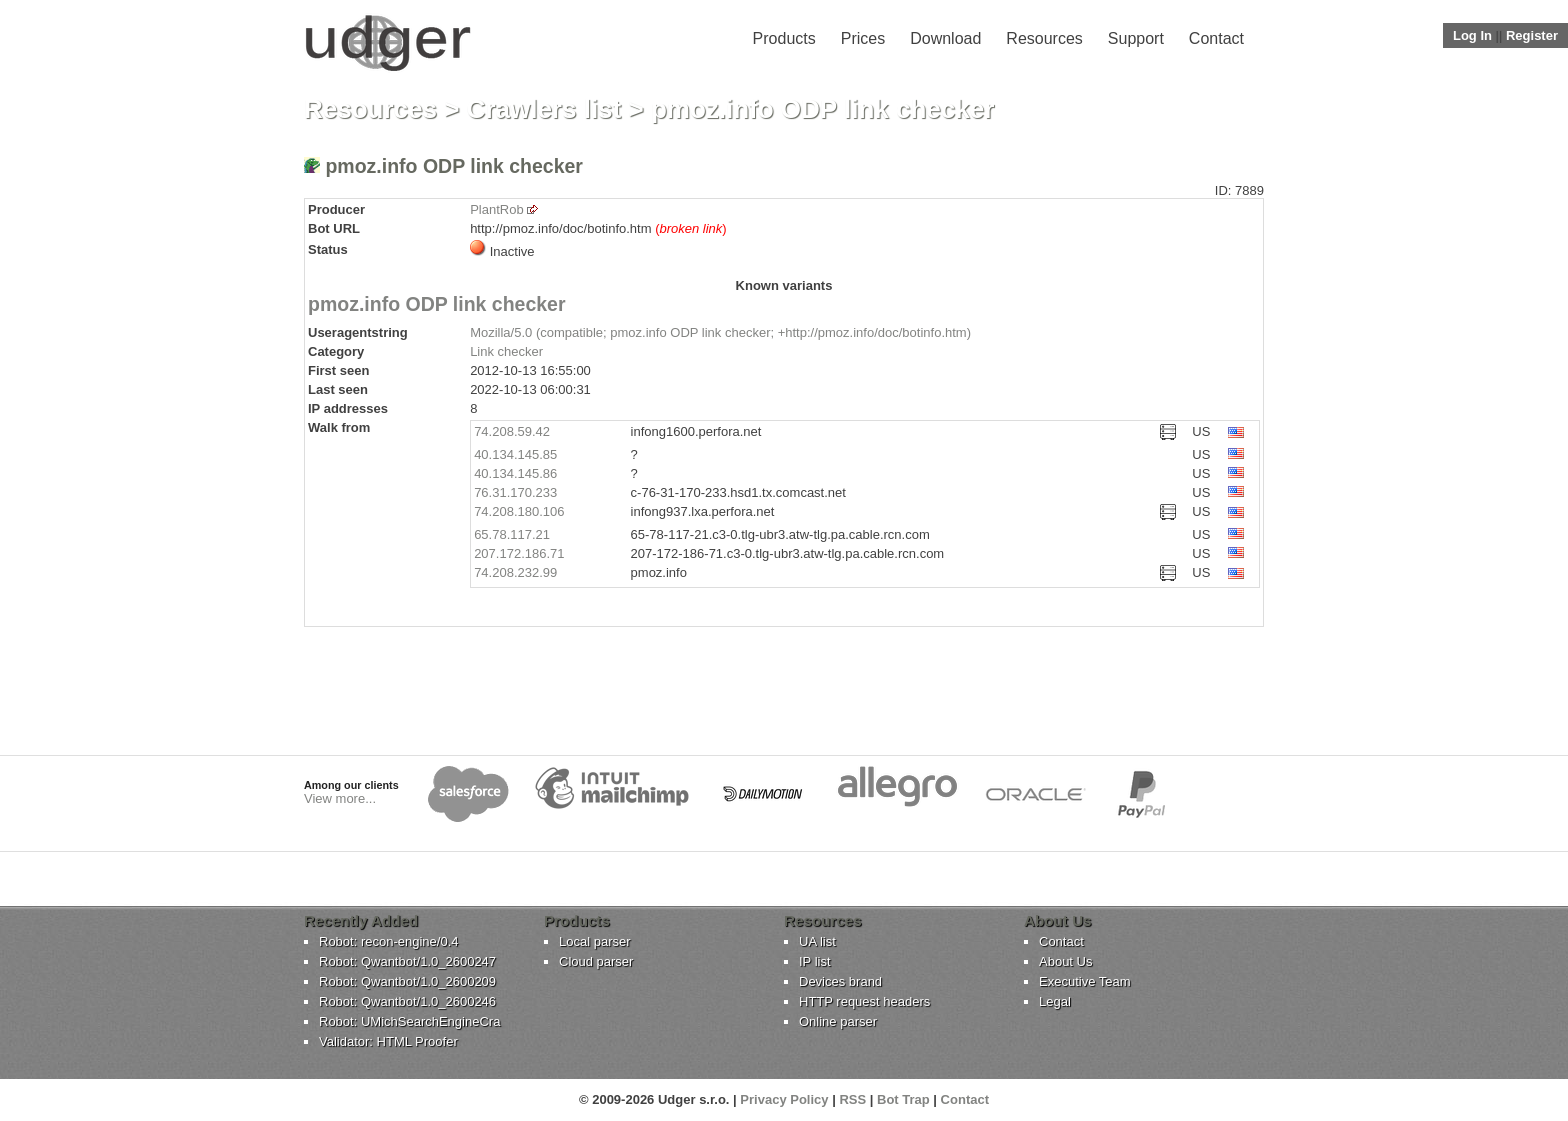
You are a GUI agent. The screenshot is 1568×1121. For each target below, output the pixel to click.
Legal (1055, 1001)
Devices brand (840, 981)
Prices (863, 38)
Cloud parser (596, 961)
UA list (817, 941)
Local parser (595, 941)
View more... (340, 798)
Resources (1044, 38)
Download (945, 38)
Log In (1472, 35)
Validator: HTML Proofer (388, 1041)
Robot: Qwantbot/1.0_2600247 (407, 961)
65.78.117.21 (512, 534)
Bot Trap (903, 1099)
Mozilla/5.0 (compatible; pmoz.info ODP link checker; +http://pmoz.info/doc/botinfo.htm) (720, 332)
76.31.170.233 (515, 492)
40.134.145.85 (515, 454)
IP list (815, 961)
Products (784, 38)
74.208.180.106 (519, 511)
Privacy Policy (784, 1099)
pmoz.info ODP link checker (437, 304)
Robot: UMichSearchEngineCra (409, 1021)
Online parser (838, 1021)
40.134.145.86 (515, 473)
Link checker (506, 351)
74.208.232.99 (515, 572)
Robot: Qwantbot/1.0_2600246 (407, 1001)
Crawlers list (544, 109)
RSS (852, 1099)
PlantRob (496, 209)
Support (1136, 38)
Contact (1216, 38)
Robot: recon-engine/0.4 (388, 941)
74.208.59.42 (512, 431)
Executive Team (1085, 981)
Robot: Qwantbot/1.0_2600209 (407, 981)
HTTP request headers (864, 1001)
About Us (1065, 961)
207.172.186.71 (519, 553)
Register (1532, 35)
